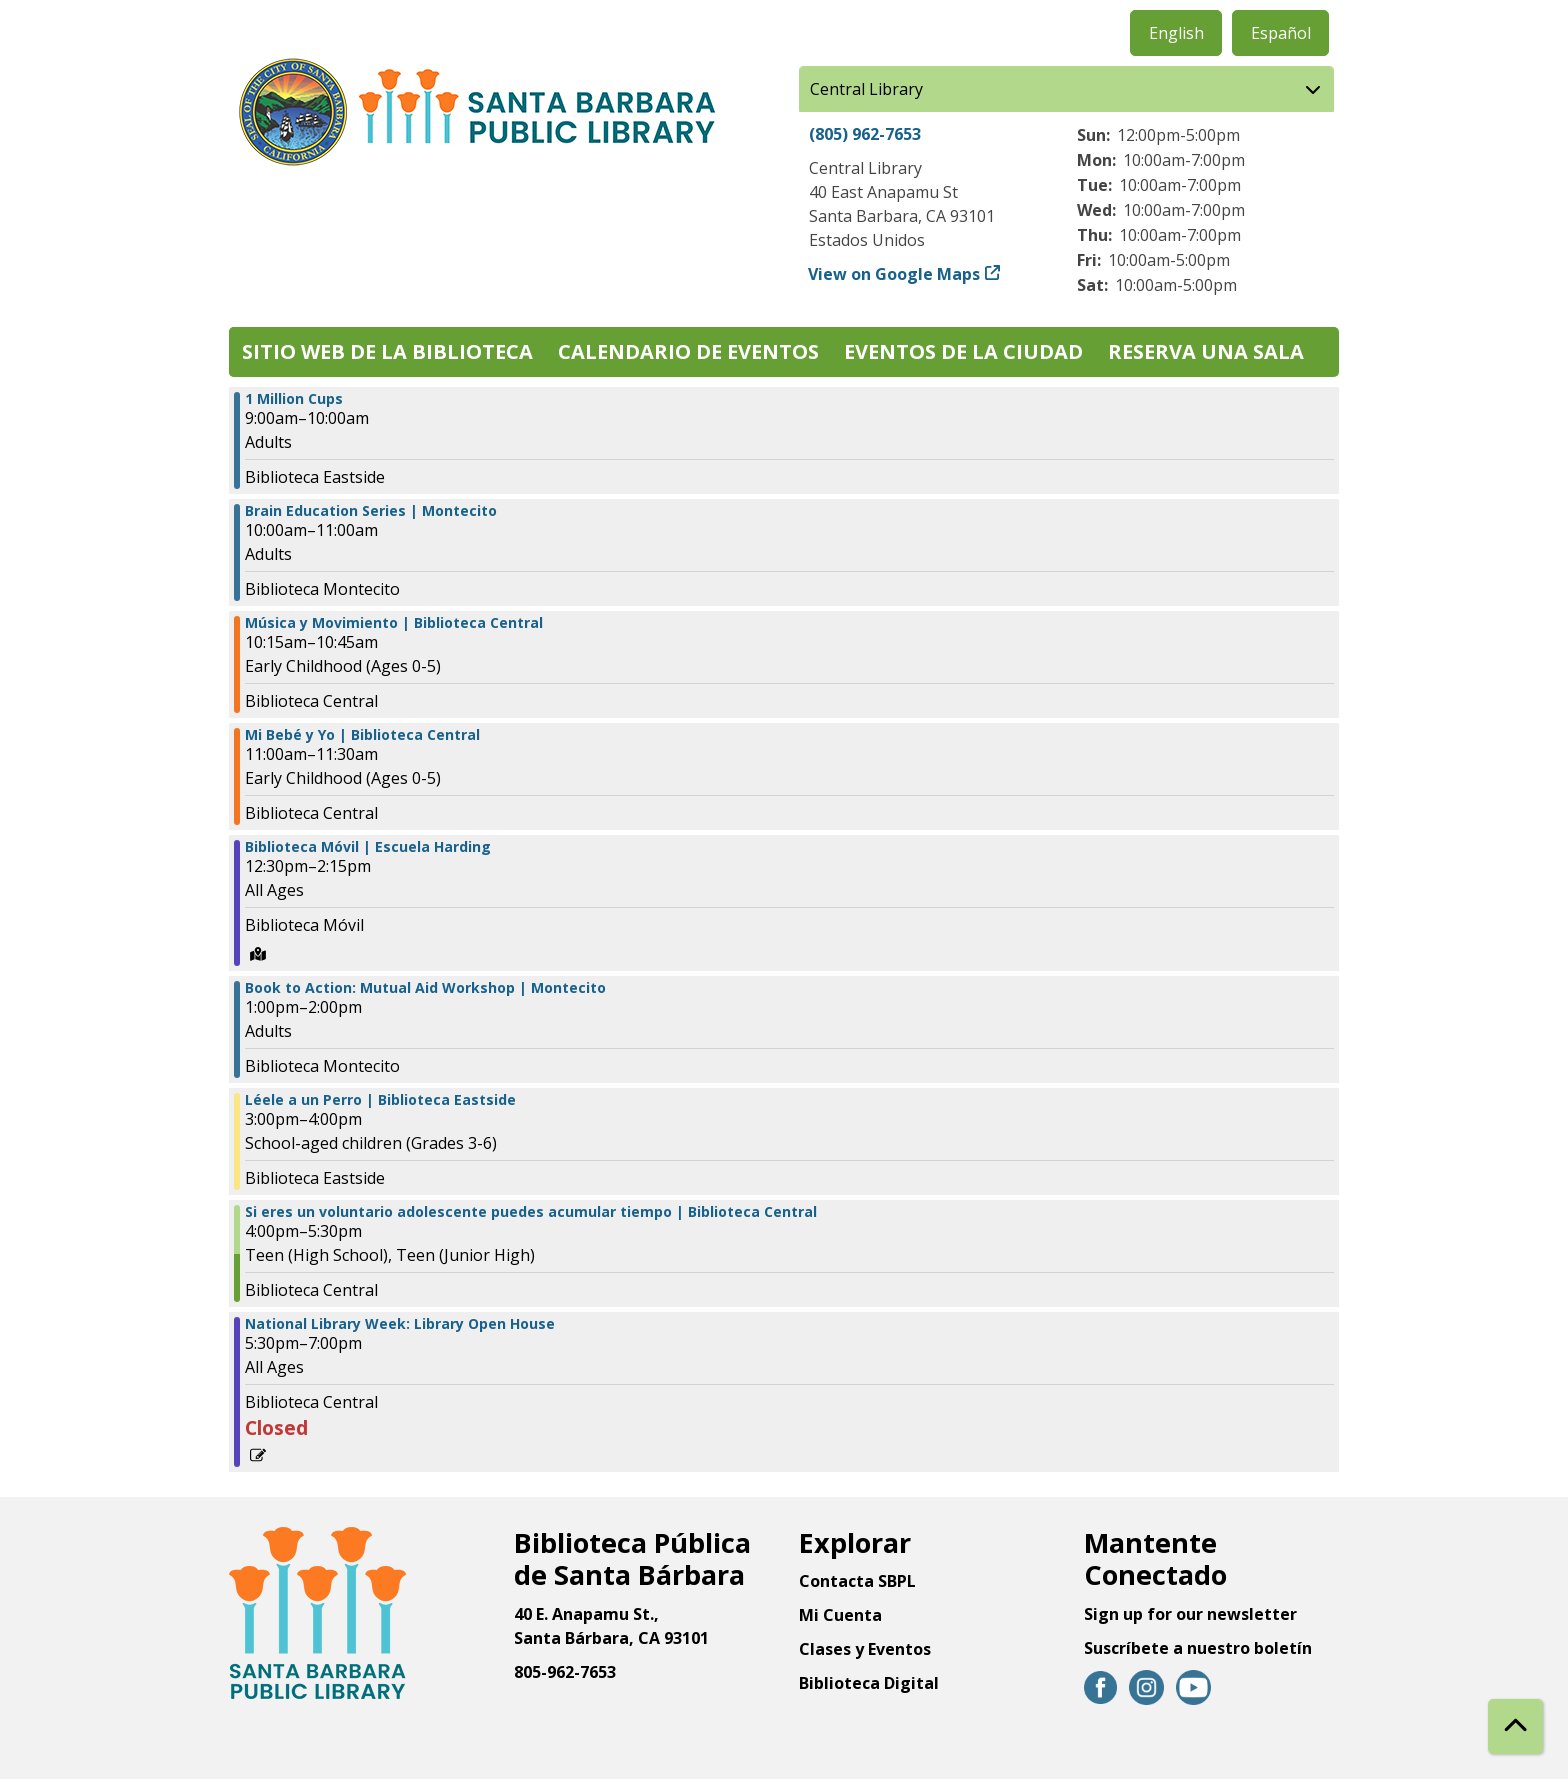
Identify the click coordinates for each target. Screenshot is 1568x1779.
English (1176, 33)
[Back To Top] (1515, 1726)
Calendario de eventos (688, 351)
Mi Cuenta (840, 1615)
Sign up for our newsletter (1190, 1614)
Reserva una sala (1206, 351)
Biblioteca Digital (869, 1683)
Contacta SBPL (857, 1581)
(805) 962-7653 (865, 134)
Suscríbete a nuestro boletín (1198, 1648)
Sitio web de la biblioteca (387, 351)
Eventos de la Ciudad (963, 351)
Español (1281, 33)
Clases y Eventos (865, 1649)
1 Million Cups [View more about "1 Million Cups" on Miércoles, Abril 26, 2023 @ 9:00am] (294, 399)
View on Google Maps (894, 274)
